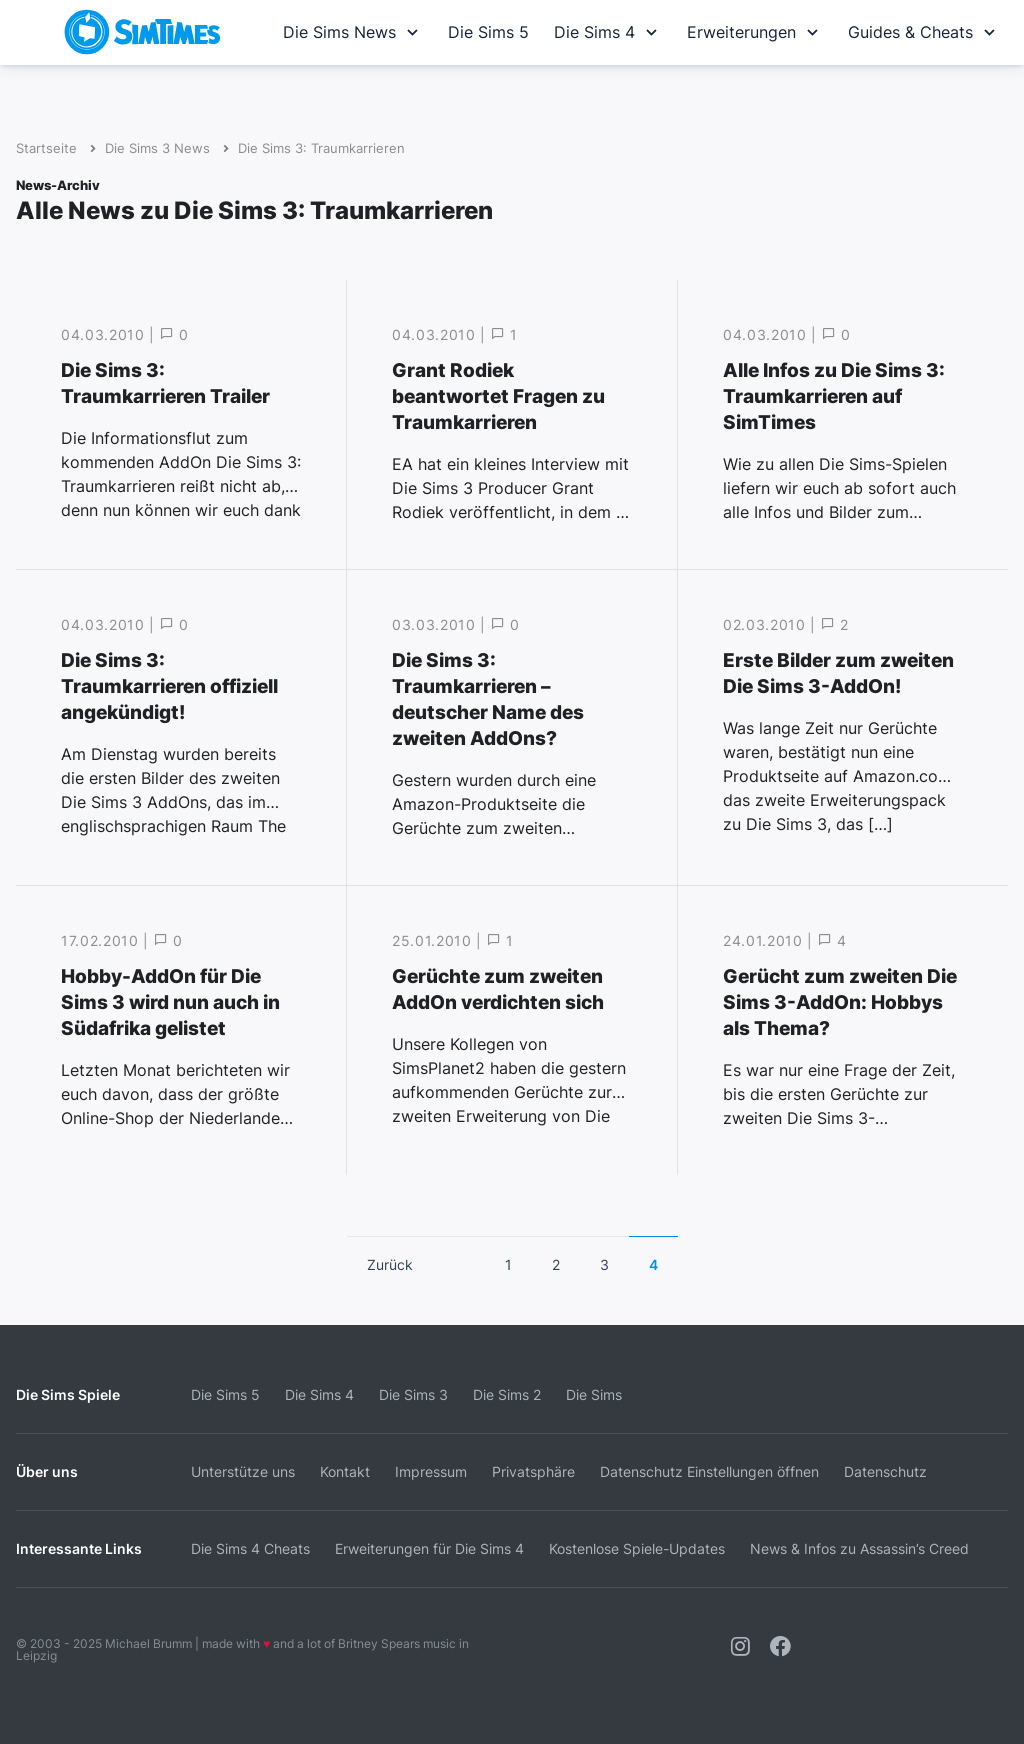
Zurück (390, 1264)
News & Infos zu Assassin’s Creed (859, 1548)
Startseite (46, 148)
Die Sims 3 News (157, 148)
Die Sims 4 (608, 32)
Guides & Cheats (924, 32)
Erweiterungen (755, 32)
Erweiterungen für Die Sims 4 (429, 1548)
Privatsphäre (533, 1471)
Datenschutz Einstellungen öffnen (709, 1471)
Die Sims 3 (413, 1394)
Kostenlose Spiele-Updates (637, 1548)
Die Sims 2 (507, 1394)
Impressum (431, 1471)
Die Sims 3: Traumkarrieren (321, 148)
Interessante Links (79, 1548)
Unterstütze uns (243, 1471)
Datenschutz (885, 1471)
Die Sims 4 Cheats (250, 1548)
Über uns (47, 1471)
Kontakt (345, 1471)
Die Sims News (353, 32)
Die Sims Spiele (68, 1394)
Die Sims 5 (488, 32)
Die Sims (594, 1394)
